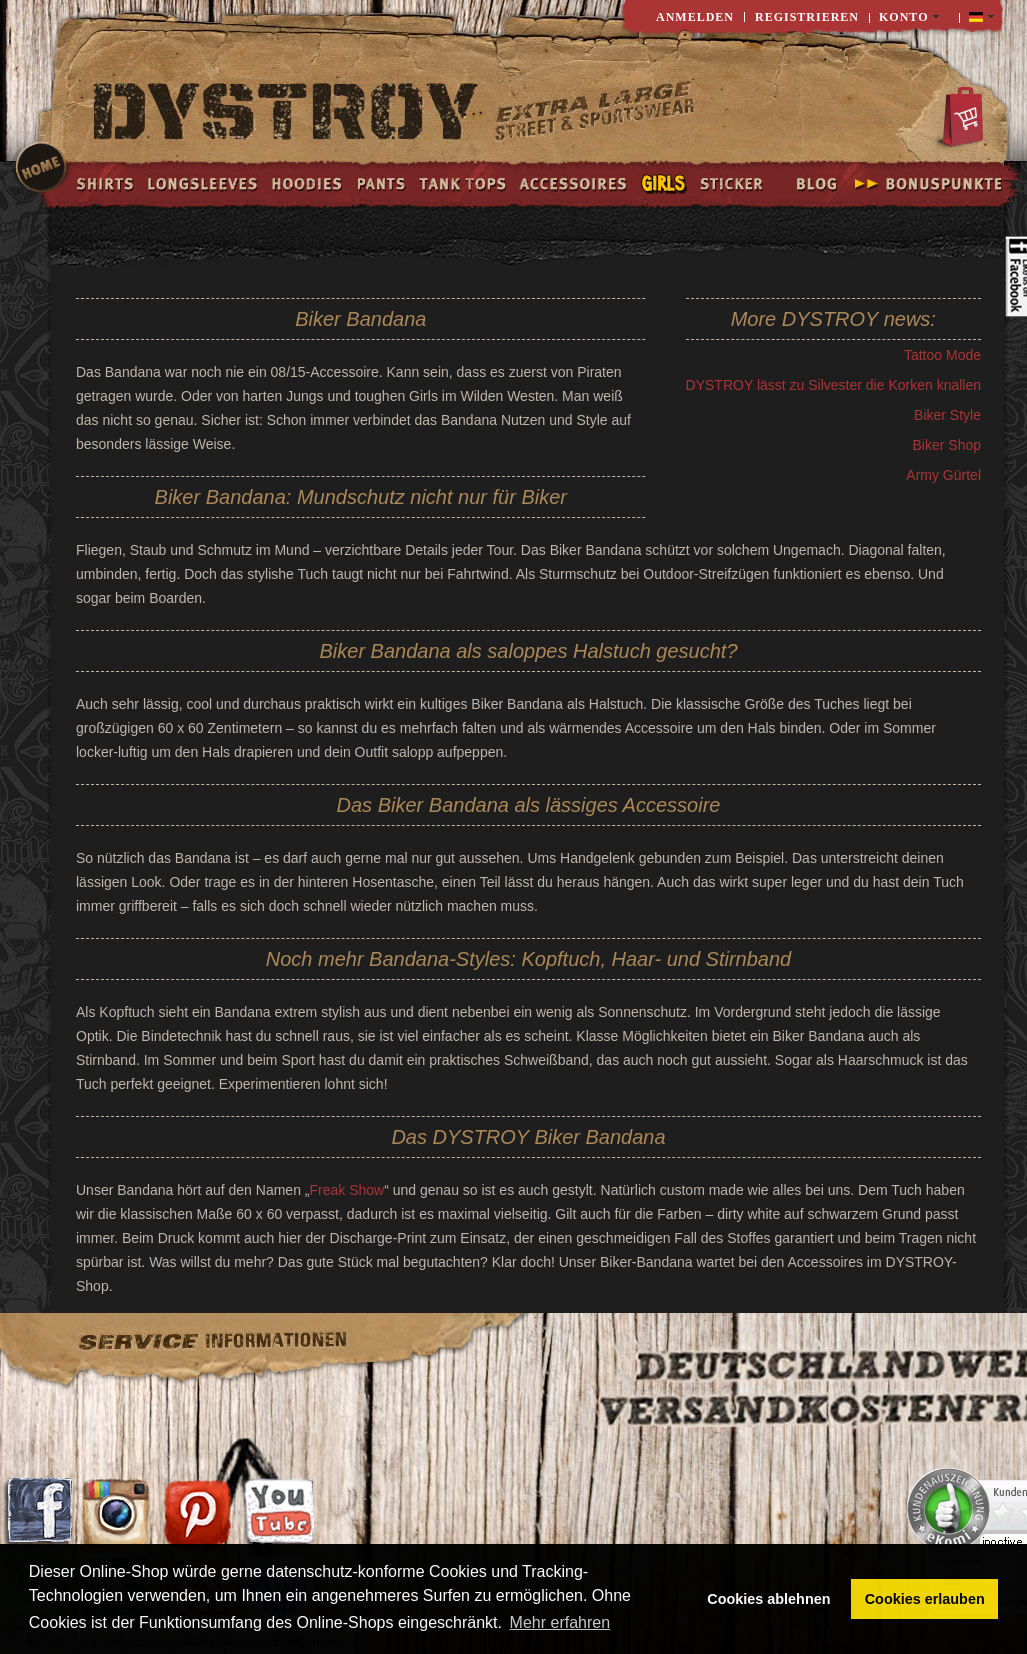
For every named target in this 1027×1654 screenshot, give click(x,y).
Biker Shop (947, 445)
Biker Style (947, 415)
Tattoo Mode (942, 355)
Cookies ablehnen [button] (768, 1599)
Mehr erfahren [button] (560, 1622)
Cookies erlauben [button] (925, 1599)
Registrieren (807, 17)
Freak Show (346, 1190)
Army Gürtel (943, 475)
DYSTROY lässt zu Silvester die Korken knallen (833, 385)
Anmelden (695, 17)
